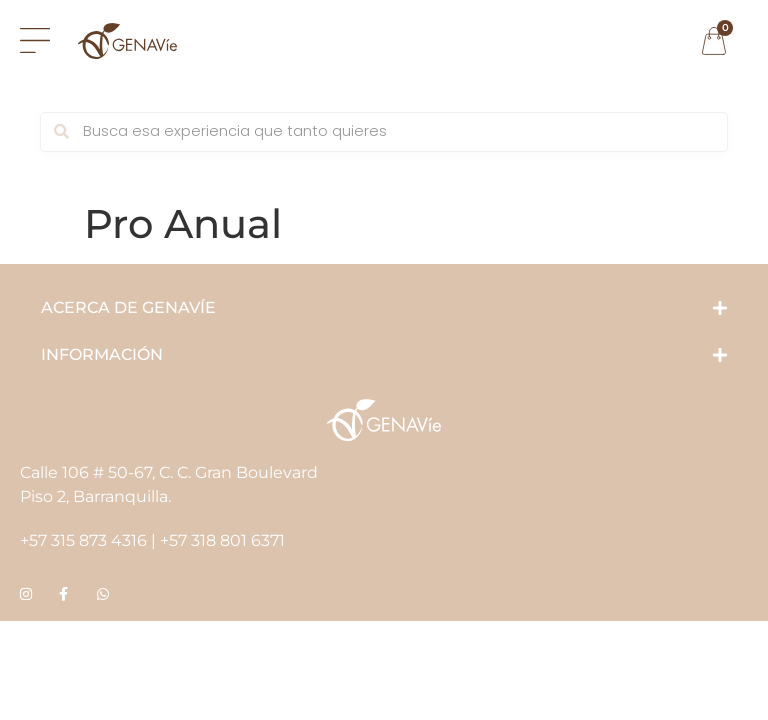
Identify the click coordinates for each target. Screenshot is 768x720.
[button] (384, 308)
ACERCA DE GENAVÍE (128, 307)
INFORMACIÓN (102, 354)
